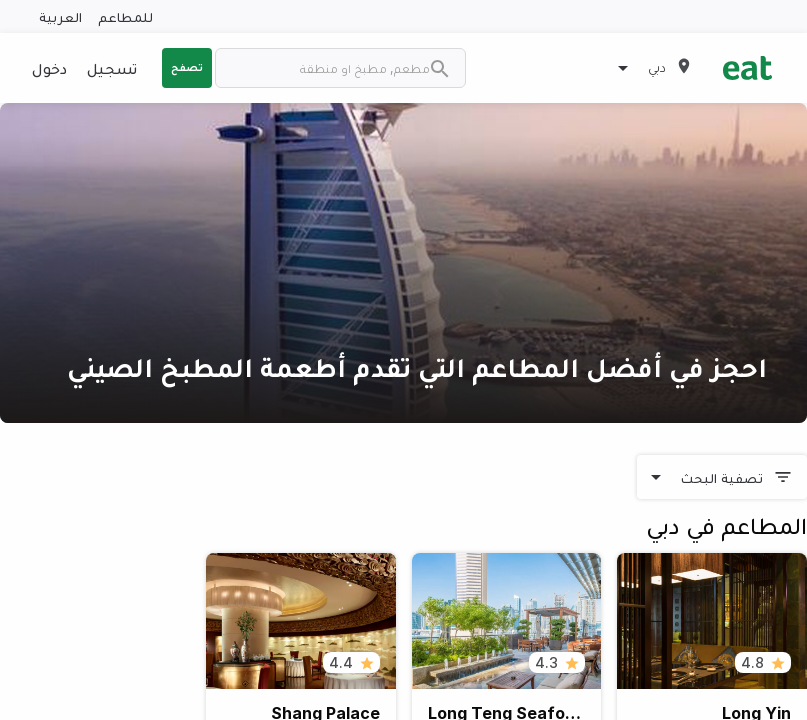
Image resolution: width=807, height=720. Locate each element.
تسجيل (112, 68)
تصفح (187, 67)
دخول (49, 68)
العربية (60, 16)
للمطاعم (125, 16)
